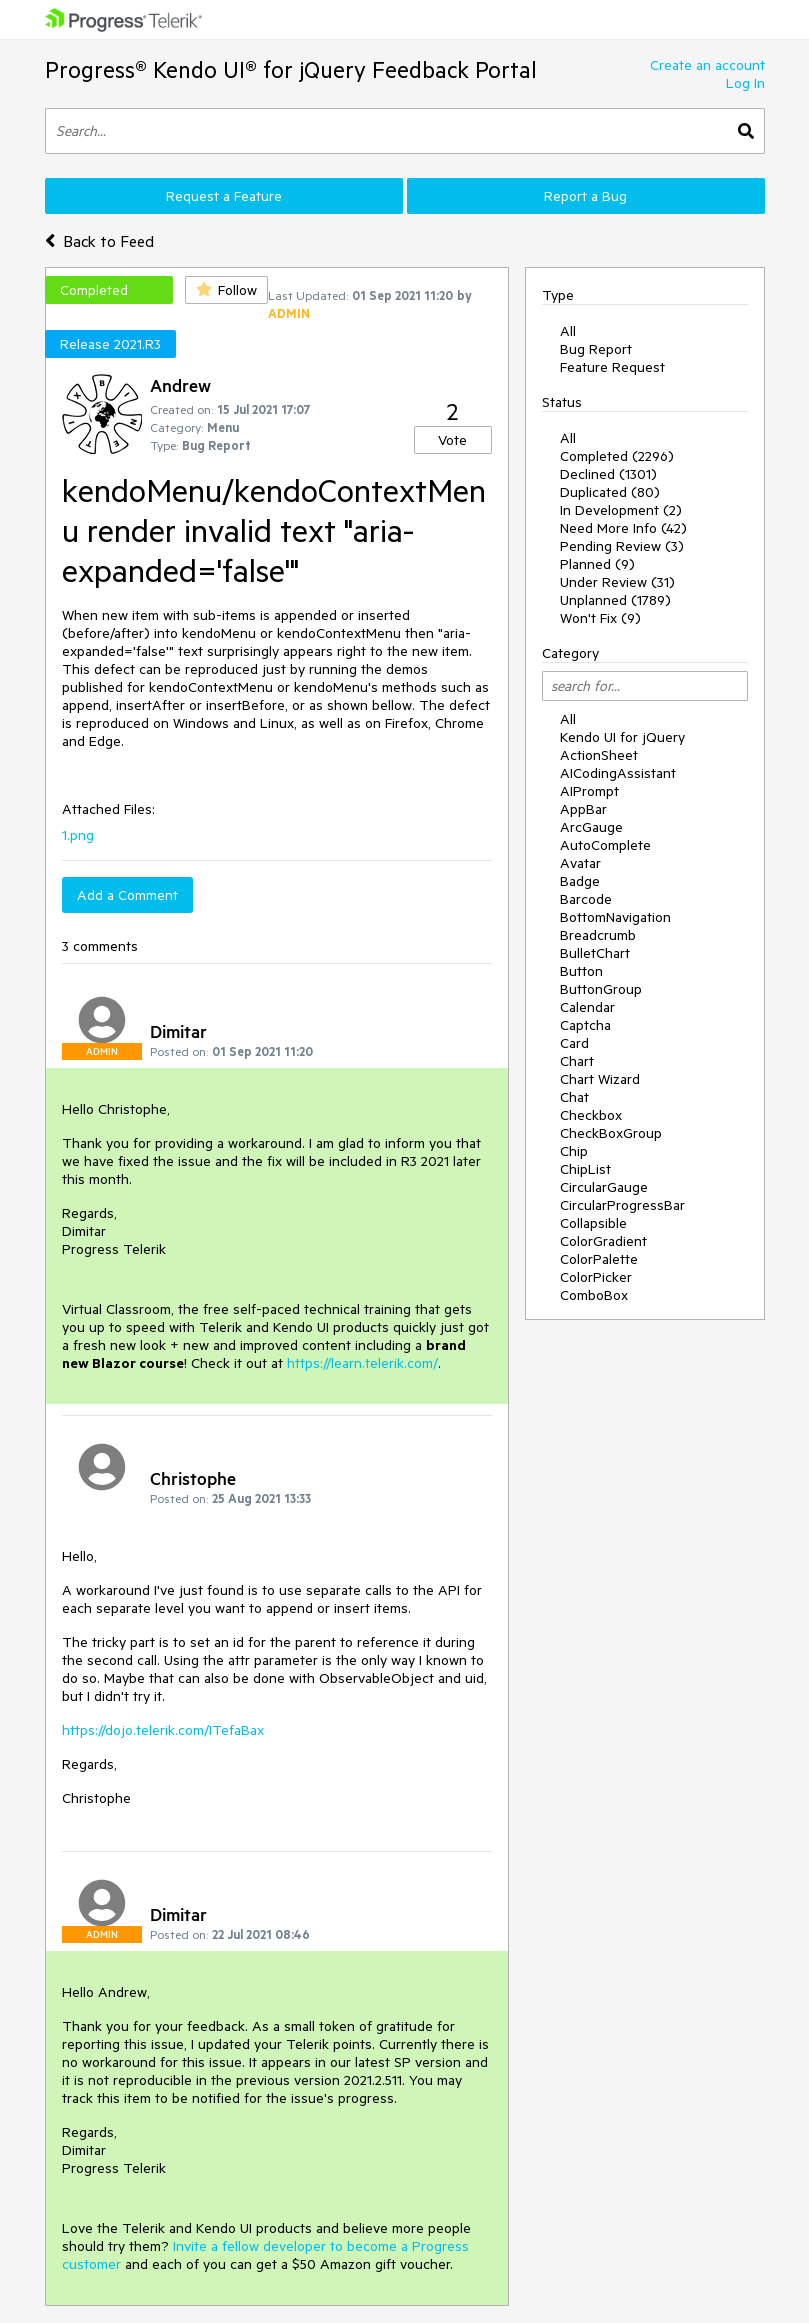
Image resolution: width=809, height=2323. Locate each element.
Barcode (586, 899)
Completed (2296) (617, 456)
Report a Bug (585, 196)
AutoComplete (605, 845)
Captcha (585, 1025)
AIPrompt (589, 791)
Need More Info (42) (623, 528)
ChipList (585, 1169)
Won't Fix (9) (600, 618)
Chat (574, 1097)
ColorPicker (596, 1277)
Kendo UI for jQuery (622, 737)
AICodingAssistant (618, 773)
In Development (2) (621, 510)
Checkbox (591, 1115)
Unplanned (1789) (615, 600)
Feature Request (612, 367)
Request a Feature (224, 196)
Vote (452, 440)
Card (574, 1043)
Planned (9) (597, 564)
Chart (577, 1061)
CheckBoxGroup (611, 1133)
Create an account (707, 65)
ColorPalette (599, 1259)
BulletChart (595, 953)
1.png (78, 835)
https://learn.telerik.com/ (362, 1363)
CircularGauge (604, 1187)
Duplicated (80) (610, 492)
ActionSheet (599, 755)
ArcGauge (591, 827)
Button (581, 971)
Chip (574, 1151)
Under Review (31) (617, 582)
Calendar (587, 1007)
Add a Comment (127, 895)
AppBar (583, 809)
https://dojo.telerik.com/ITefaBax (163, 1730)
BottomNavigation (615, 917)
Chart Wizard (600, 1079)
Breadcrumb (598, 935)
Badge (580, 881)
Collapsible (593, 1223)
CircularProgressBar (622, 1205)
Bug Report (596, 349)
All (568, 331)
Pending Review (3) (622, 546)
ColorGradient (603, 1241)
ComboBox (594, 1295)
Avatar (580, 863)
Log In (745, 83)
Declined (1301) (608, 474)
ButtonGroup (601, 989)
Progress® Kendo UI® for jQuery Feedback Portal (291, 69)
